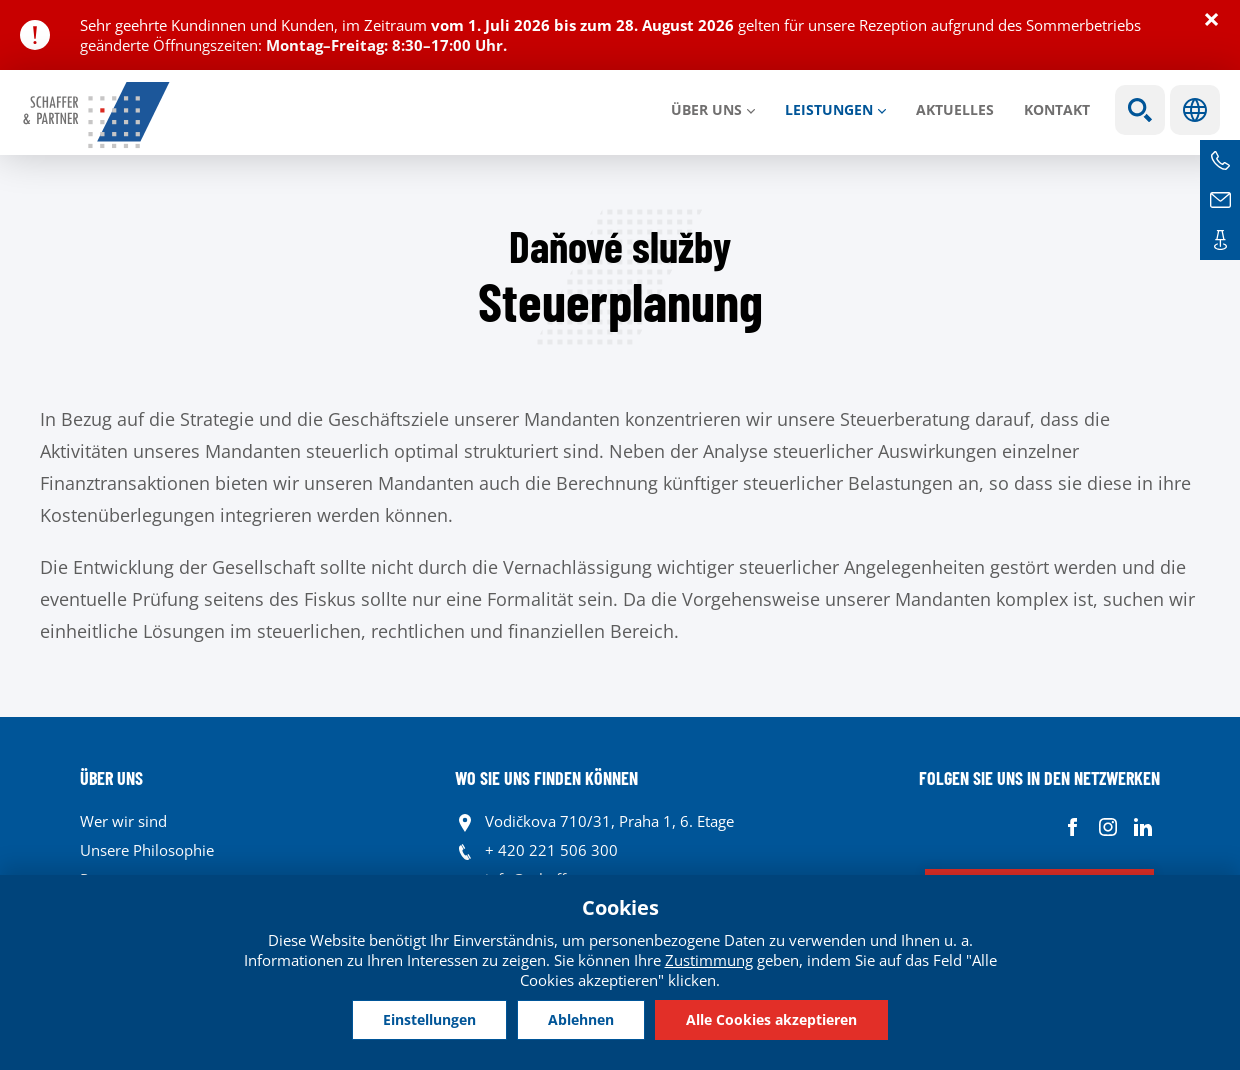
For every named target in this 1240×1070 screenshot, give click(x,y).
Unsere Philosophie (147, 850)
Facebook (1072, 826)
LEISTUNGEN (829, 109)
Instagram (1107, 826)
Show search (1140, 110)
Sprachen (1195, 110)
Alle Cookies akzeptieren (771, 1019)
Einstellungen (429, 1019)
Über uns (706, 109)
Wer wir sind (123, 821)
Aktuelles (955, 109)
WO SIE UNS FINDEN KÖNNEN (546, 778)
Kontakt (1057, 109)
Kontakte (1220, 240)
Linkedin (1142, 826)
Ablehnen (581, 1019)
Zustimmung (709, 960)
